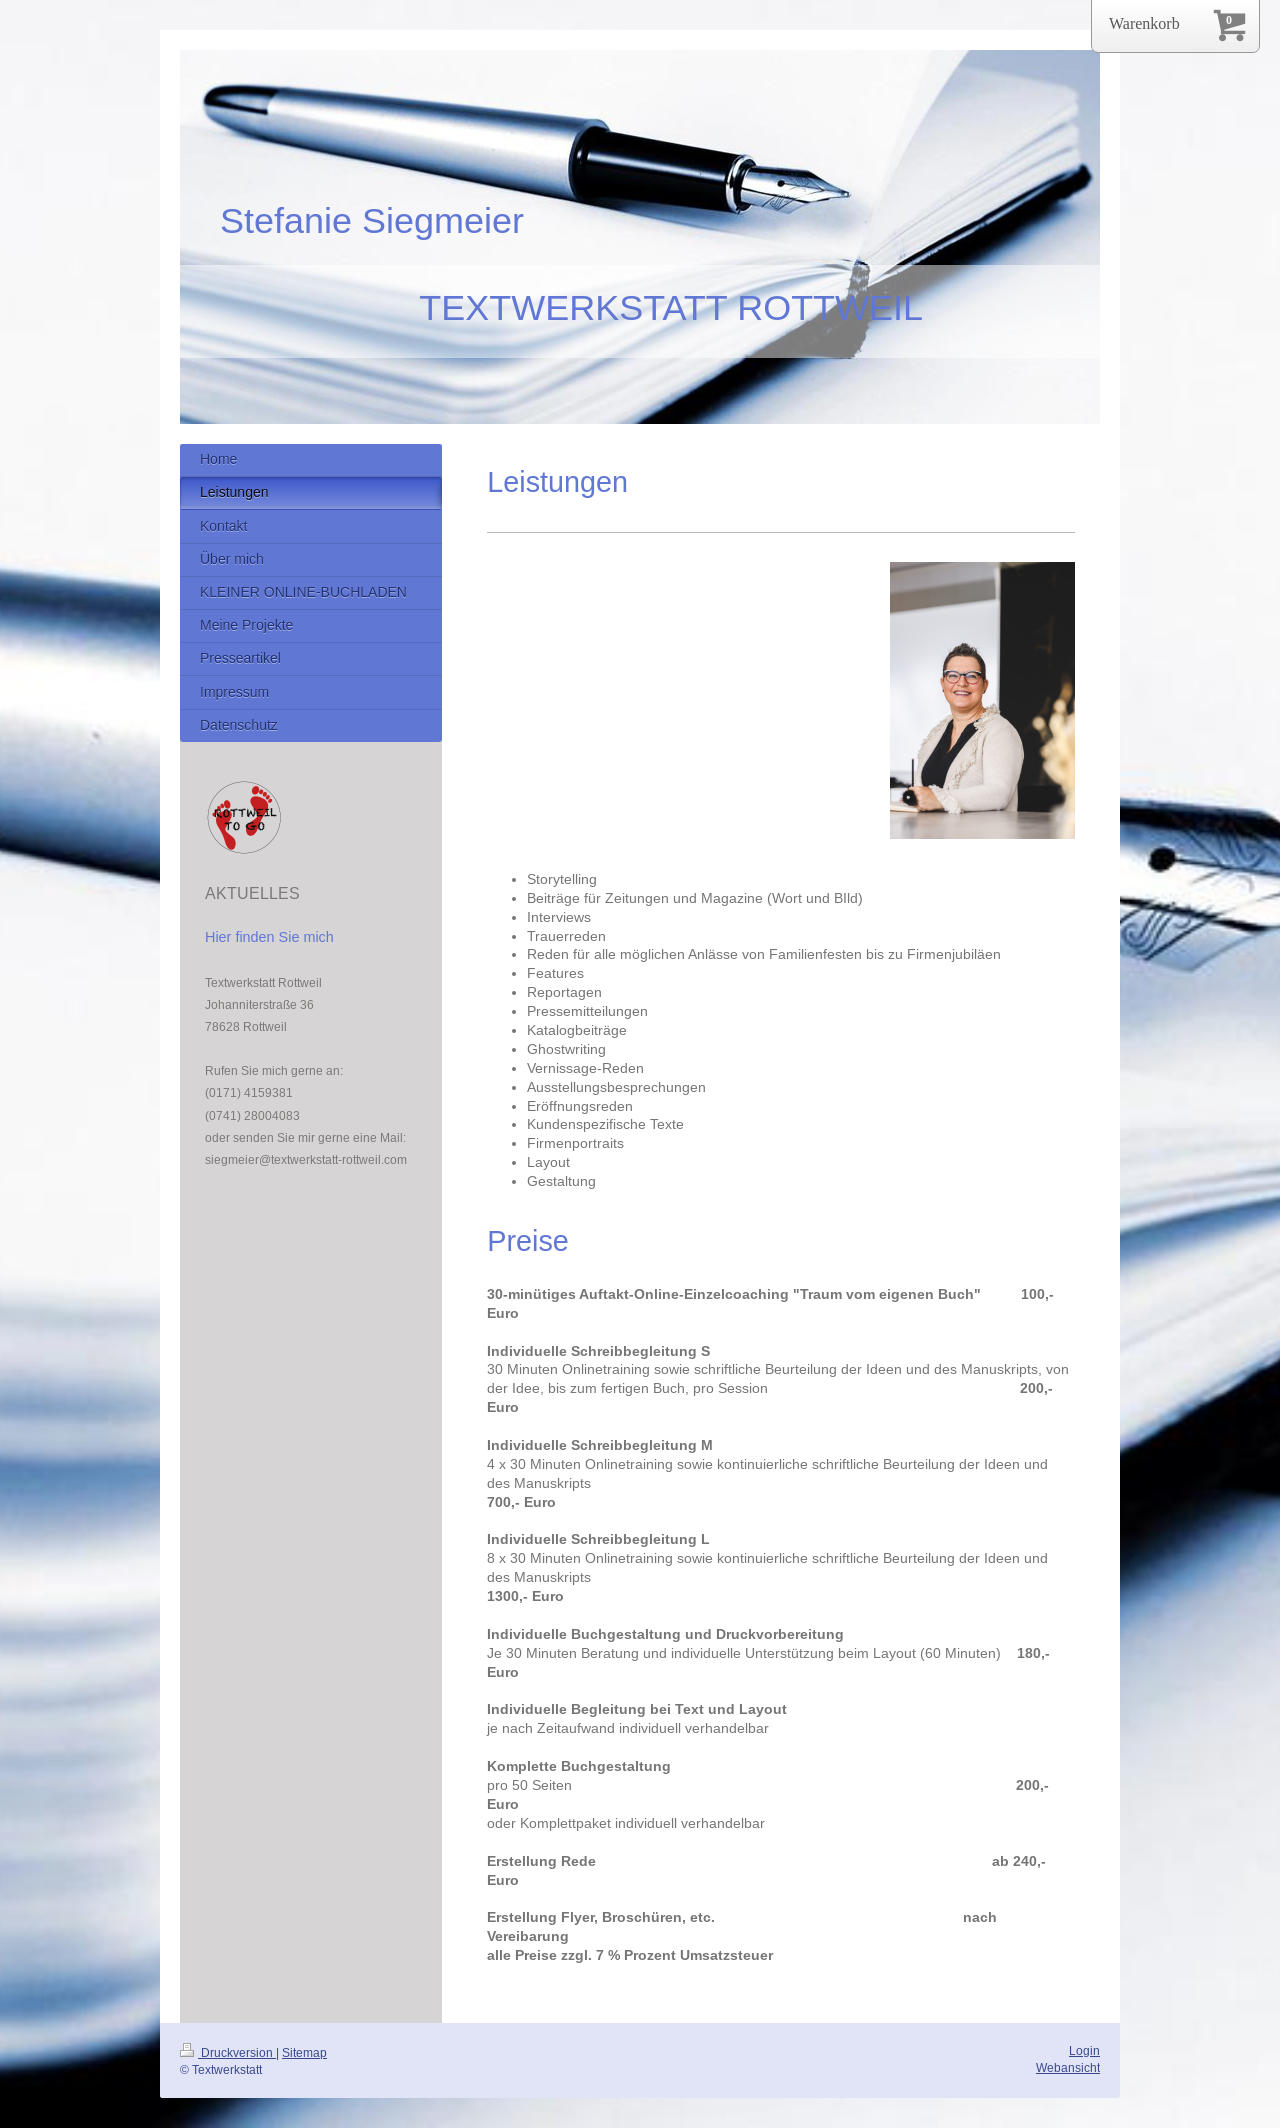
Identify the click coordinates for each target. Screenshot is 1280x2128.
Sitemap (304, 2052)
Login (1084, 2050)
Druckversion (228, 2052)
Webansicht (1068, 2067)
